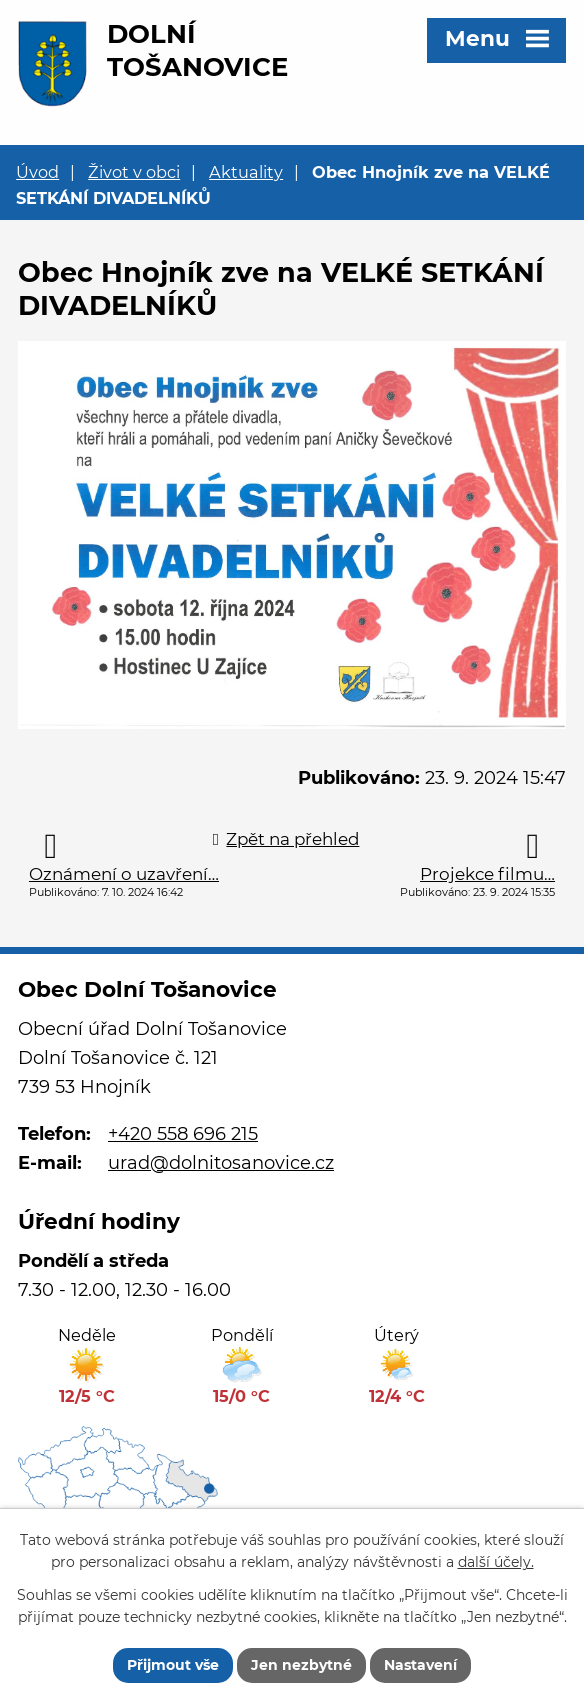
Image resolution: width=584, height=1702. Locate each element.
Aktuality (246, 172)
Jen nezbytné (301, 1665)
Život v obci (134, 172)
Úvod (37, 172)
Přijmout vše (173, 1665)
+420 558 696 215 (183, 1134)
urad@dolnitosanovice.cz (221, 1163)
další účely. (496, 1563)
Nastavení (420, 1665)
